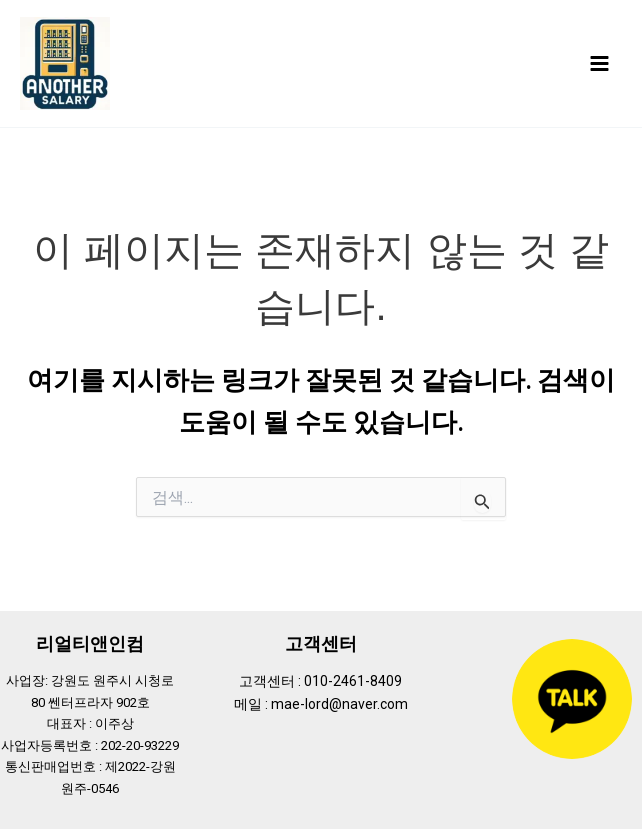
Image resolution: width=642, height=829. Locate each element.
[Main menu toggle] (599, 63)
